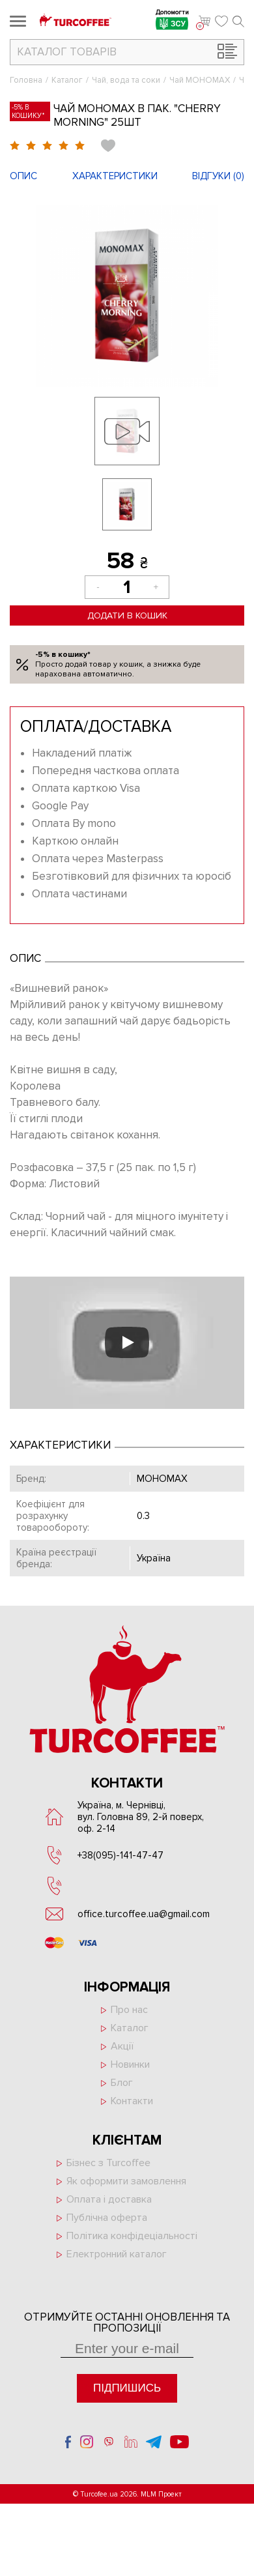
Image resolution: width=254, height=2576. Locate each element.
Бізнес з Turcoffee (108, 2162)
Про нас (129, 2009)
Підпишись (127, 2388)
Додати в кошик (127, 615)
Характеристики (115, 176)
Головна (26, 80)
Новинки (130, 2064)
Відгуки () (218, 176)
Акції (122, 2046)
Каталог (67, 80)
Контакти (132, 2100)
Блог (122, 2082)
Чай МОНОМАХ (199, 80)
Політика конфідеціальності (131, 2235)
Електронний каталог (116, 2254)
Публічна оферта (106, 2217)
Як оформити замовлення (126, 2181)
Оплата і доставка (109, 2199)
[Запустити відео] (127, 1342)
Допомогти (172, 21)
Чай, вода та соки (126, 80)
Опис (23, 176)
